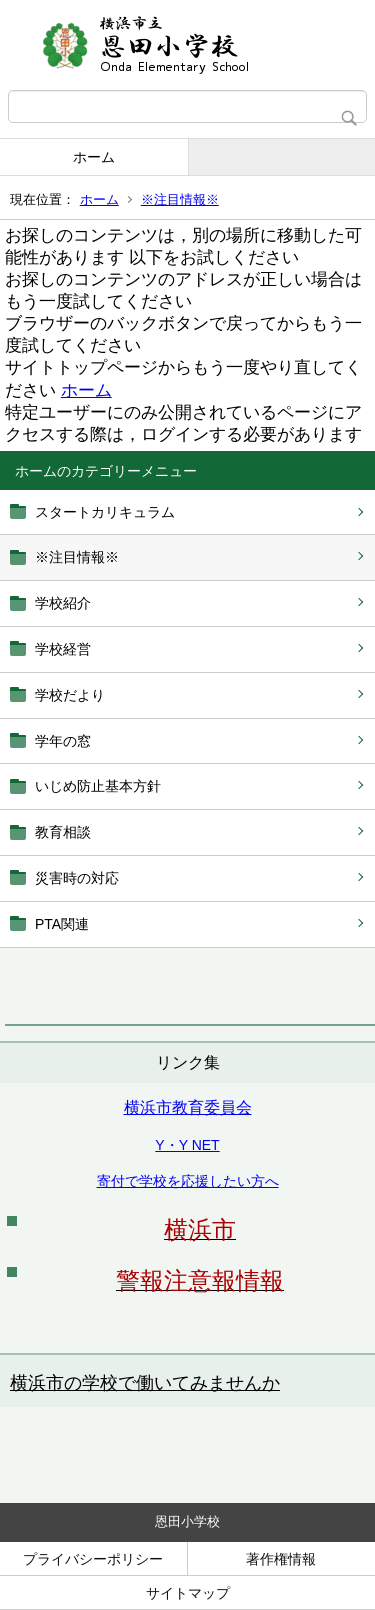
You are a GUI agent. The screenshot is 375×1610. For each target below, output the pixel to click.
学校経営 (63, 649)
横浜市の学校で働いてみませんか (145, 1383)
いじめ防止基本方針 (98, 786)
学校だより (70, 695)
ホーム (94, 157)
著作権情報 (281, 1559)
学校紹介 (63, 603)
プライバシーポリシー (93, 1559)
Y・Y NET (187, 1145)
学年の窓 (63, 741)
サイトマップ (188, 1593)
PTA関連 (62, 924)
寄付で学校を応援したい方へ (188, 1181)
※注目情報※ (180, 199)
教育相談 (63, 832)
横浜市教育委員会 (188, 1107)
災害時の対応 (77, 878)
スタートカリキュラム (105, 512)
